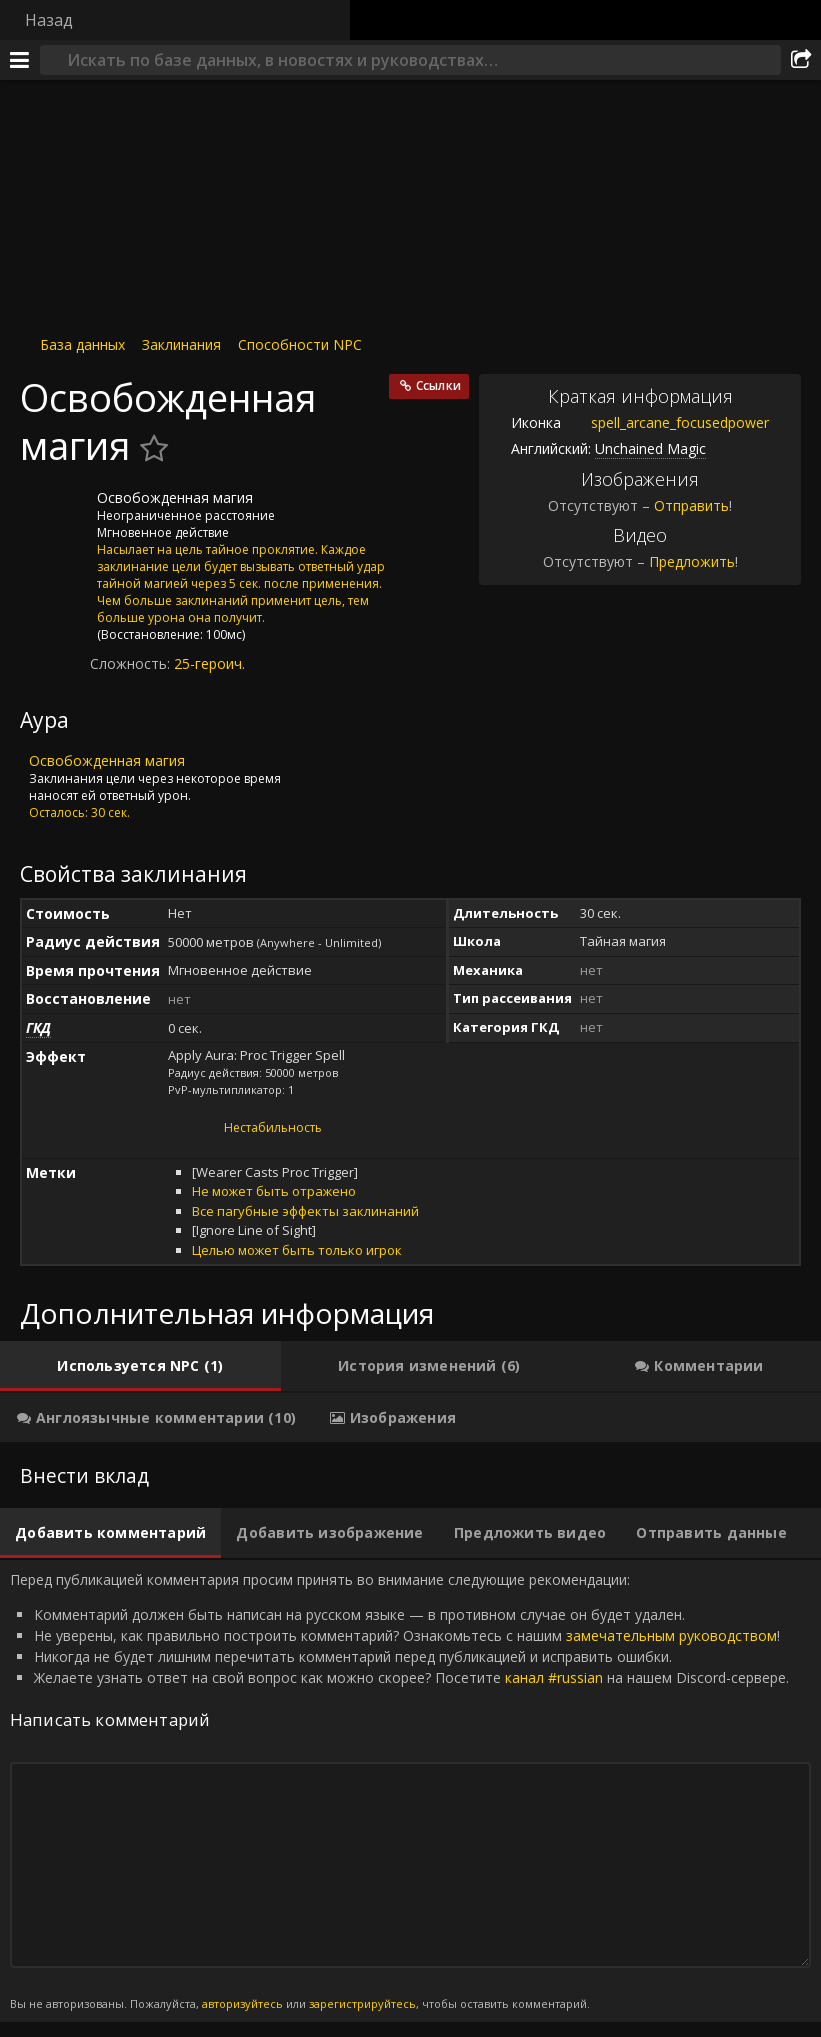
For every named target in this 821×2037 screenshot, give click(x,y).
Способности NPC (300, 344)
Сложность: (132, 663)
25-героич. (209, 663)
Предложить (692, 561)
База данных (82, 344)
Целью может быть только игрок (297, 1250)
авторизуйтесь (242, 2003)
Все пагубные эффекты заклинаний (305, 1211)
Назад (49, 20)
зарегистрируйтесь (362, 2003)
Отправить (691, 505)
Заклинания (181, 344)
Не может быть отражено (274, 1191)
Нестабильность (273, 1127)
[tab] (140, 1366)
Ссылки (438, 385)
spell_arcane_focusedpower (665, 422)
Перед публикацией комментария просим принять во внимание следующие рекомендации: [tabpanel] (410, 1791)
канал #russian (554, 1677)
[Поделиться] (801, 60)
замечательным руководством (671, 1635)
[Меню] (20, 60)
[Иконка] (54, 513)
